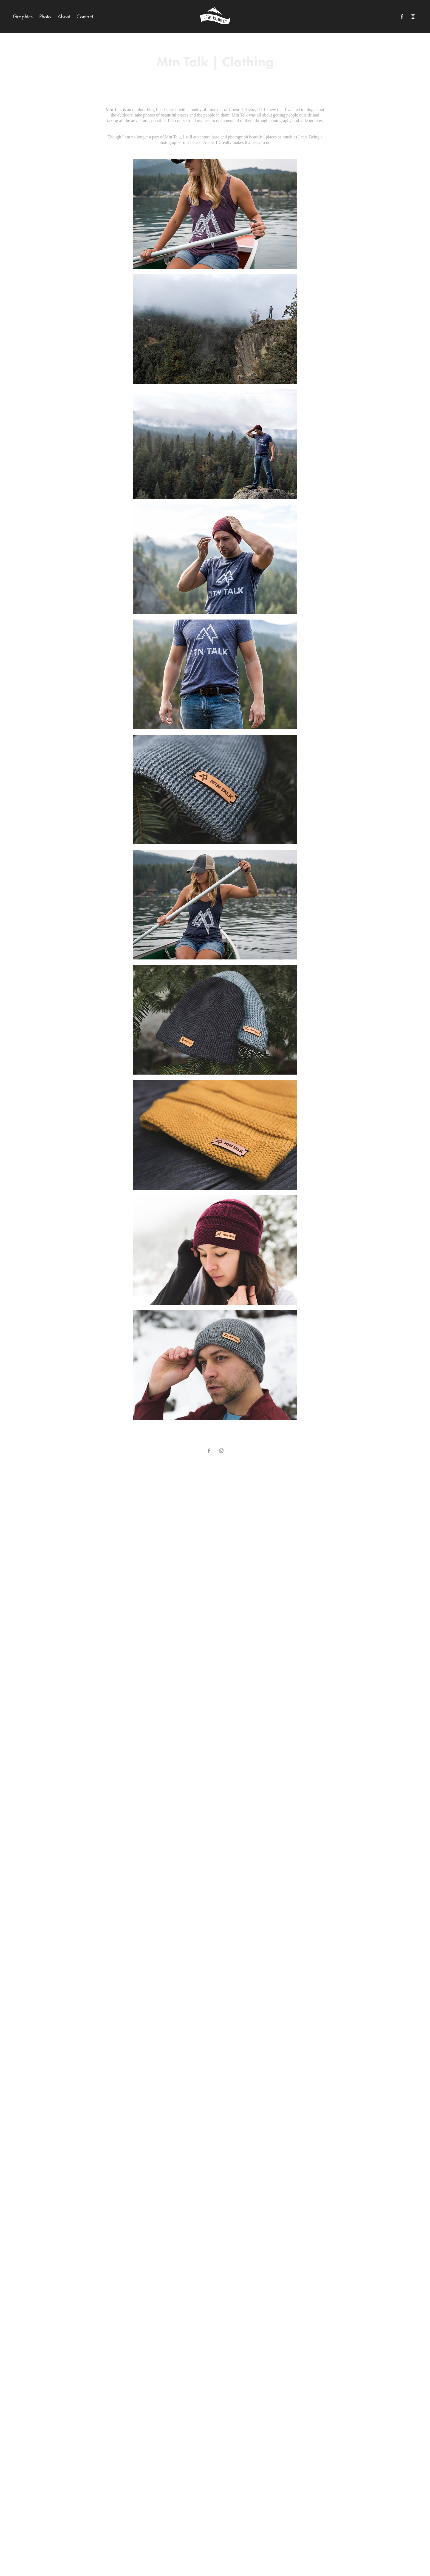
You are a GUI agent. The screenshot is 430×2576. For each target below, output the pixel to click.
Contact (85, 16)
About (64, 16)
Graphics (23, 16)
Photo (45, 16)
